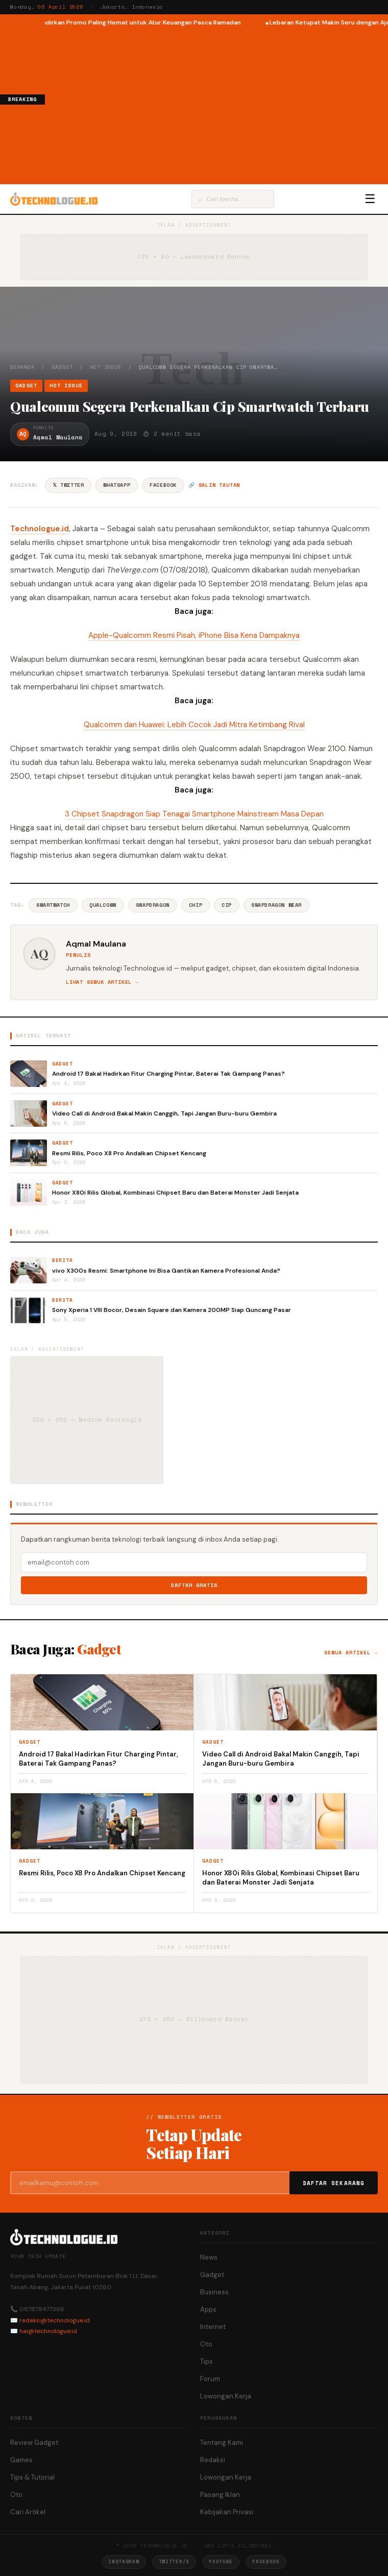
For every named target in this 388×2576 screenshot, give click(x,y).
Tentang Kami (221, 2442)
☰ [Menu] (370, 199)
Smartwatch (53, 905)
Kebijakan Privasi (226, 2512)
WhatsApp (116, 485)
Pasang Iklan (220, 2494)
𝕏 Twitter (68, 485)
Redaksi (212, 2460)
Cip (227, 905)
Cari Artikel (27, 2512)
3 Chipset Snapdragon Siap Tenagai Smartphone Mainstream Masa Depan (194, 814)
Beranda (22, 367)
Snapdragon (152, 905)
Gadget (62, 367)
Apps (208, 2309)
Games (21, 2460)
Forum (210, 2378)
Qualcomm (102, 905)
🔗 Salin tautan (214, 485)
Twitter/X (174, 2561)
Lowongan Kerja (225, 2396)
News (208, 2257)
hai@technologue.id (48, 2331)
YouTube (221, 2561)
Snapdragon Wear (276, 905)
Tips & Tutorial (32, 2477)
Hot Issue (105, 367)
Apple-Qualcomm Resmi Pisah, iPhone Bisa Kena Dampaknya (194, 635)
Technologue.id (39, 529)
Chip (195, 905)
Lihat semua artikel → (102, 982)
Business (214, 2292)
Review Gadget (34, 2442)
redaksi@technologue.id (54, 2320)
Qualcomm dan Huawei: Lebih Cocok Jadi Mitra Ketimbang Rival (194, 725)
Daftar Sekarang (334, 2183)
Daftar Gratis (194, 1585)
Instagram (123, 2561)
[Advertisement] (216, 104)
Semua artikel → (351, 1652)
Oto (206, 2344)
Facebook (163, 485)
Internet (213, 2326)
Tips (206, 2361)
